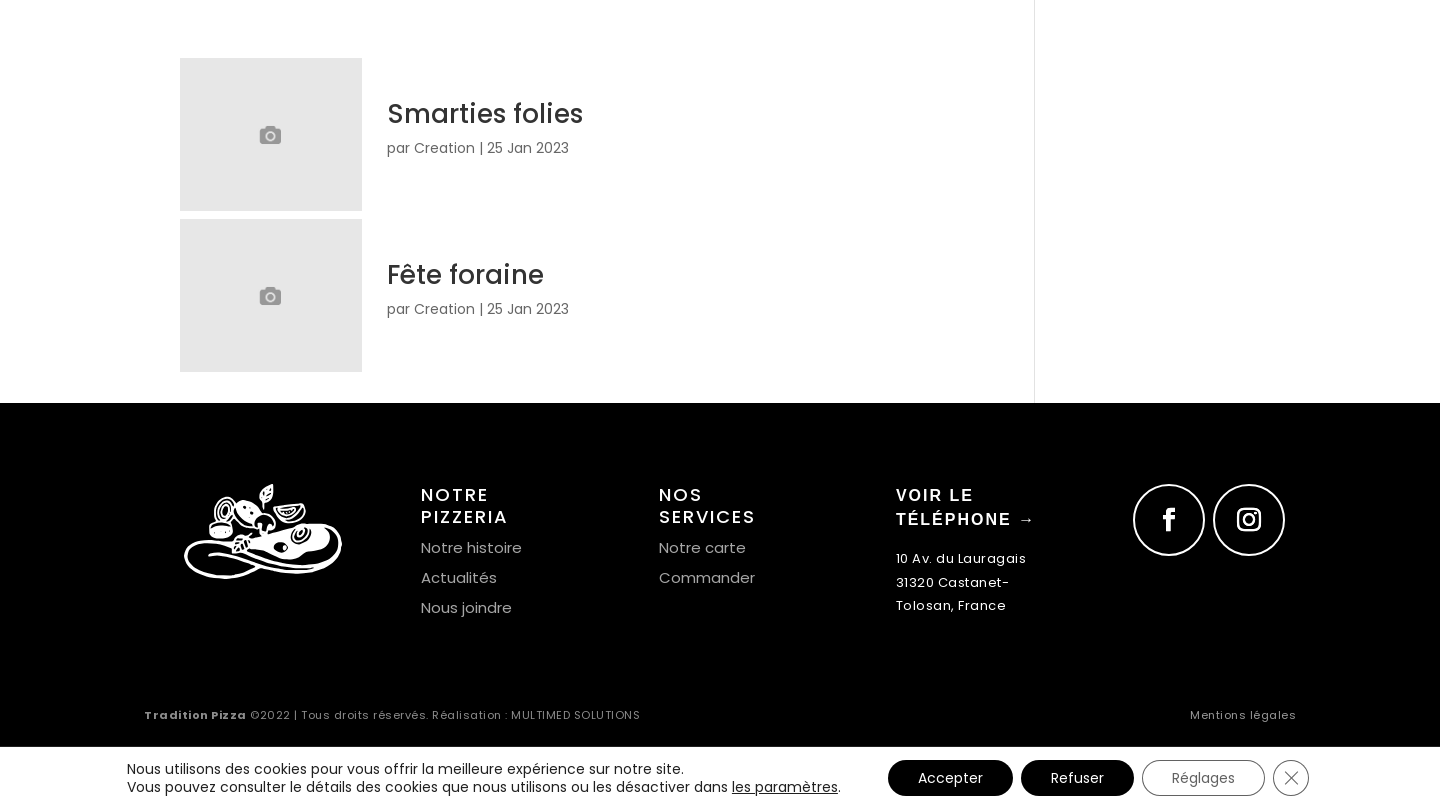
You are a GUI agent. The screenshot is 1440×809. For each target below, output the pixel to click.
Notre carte (702, 547)
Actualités (459, 577)
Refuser (1077, 778)
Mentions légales (1243, 715)
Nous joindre (466, 607)
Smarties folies (485, 114)
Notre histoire (471, 547)
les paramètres (785, 787)
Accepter (950, 778)
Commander (707, 577)
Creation (444, 148)
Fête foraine (465, 275)
